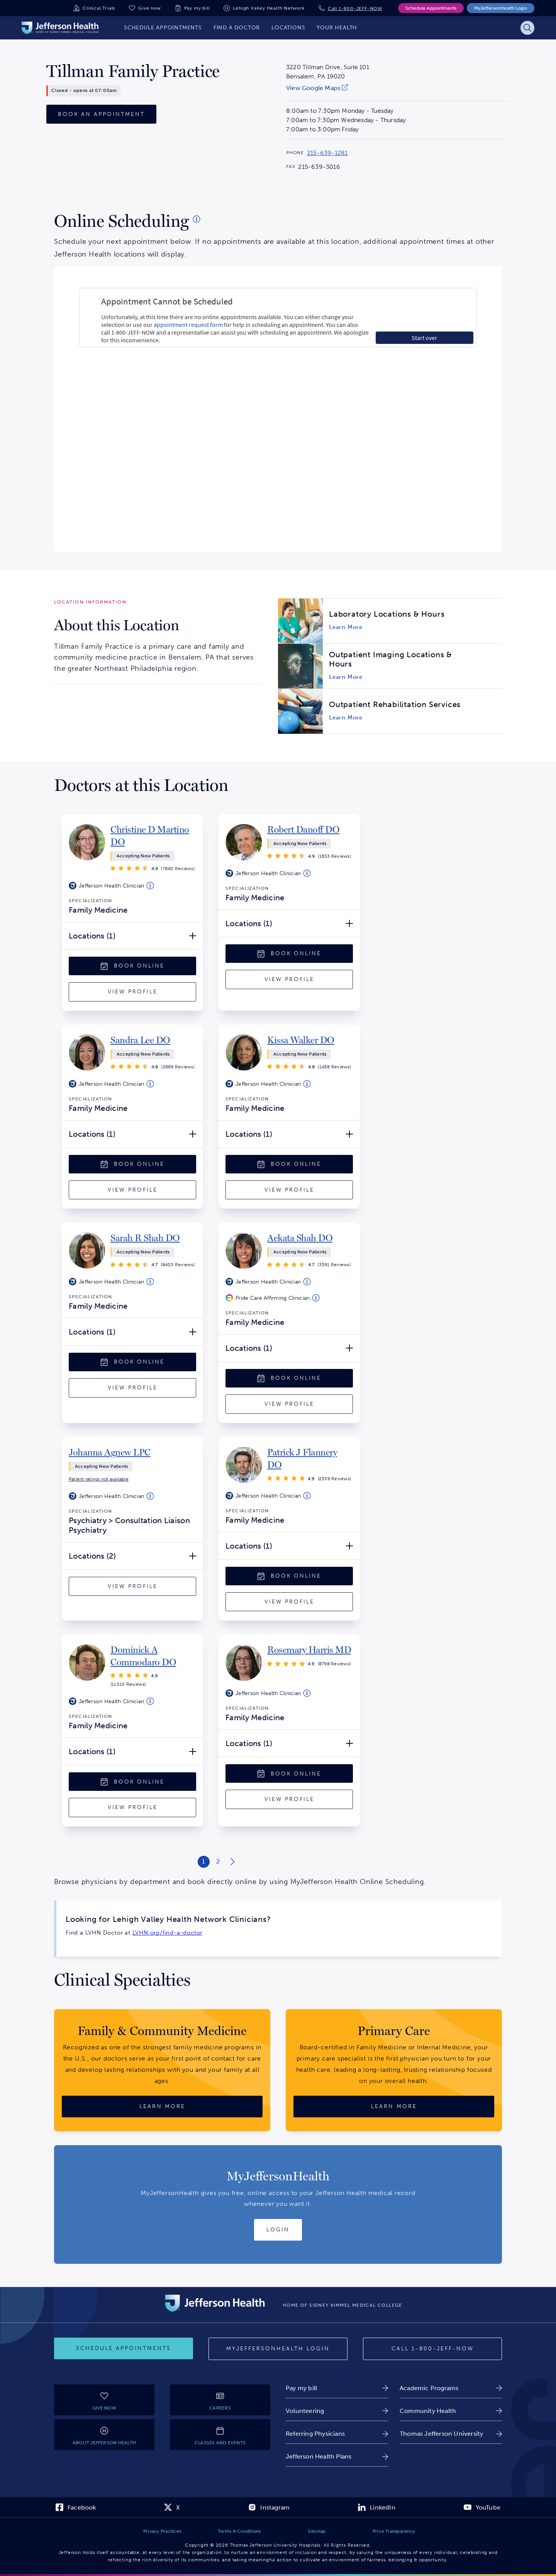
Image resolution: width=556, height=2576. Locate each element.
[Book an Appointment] (101, 114)
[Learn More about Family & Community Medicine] (162, 2106)
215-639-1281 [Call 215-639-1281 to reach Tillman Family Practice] (327, 153)
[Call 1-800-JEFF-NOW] (432, 2349)
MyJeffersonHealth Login (500, 8)
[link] (327, 88)
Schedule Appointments (430, 8)
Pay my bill (197, 8)
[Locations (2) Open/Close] (132, 1555)
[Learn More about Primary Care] (393, 2106)
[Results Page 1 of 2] (204, 1862)
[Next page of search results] (232, 1862)
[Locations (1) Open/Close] (132, 935)
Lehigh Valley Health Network (268, 8)
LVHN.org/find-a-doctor (167, 1932)
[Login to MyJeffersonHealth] (278, 2230)
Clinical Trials (99, 8)
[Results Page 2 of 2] (218, 1862)
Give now (149, 8)
